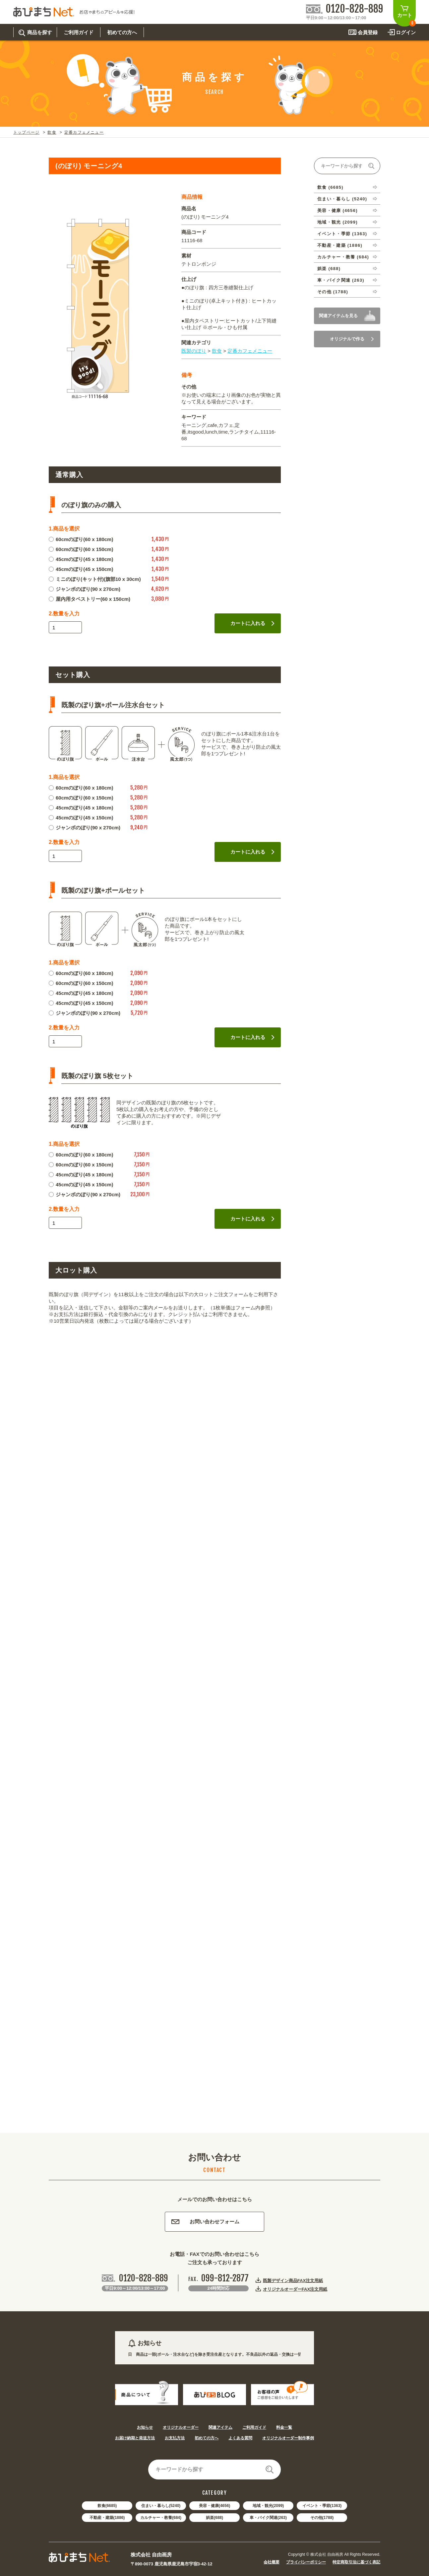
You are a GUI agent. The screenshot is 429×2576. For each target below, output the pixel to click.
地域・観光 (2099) (337, 222)
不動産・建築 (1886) (339, 245)
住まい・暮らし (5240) (342, 198)
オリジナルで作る (352, 338)
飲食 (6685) (330, 187)
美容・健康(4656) (214, 2505)
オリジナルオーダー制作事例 (288, 2438)
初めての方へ (206, 2438)
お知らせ (145, 2427)
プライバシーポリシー (306, 2562)
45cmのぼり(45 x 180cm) (81, 559)
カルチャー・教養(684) (160, 2517)
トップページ (26, 132)
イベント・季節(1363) (322, 2505)
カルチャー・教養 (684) (343, 256)
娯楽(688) (214, 2517)
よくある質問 (240, 2438)
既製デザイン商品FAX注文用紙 (293, 2280)
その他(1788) (322, 2517)
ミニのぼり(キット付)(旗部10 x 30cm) (95, 579)
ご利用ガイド (254, 2427)
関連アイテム (220, 2427)
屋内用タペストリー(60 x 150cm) (89, 599)
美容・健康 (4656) (337, 210)
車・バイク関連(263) (268, 2517)
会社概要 (271, 2562)
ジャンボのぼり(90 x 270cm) (84, 589)
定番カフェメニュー (84, 132)
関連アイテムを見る (338, 315)
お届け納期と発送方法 (135, 2438)
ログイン (406, 32)
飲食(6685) (107, 2505)
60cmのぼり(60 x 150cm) (81, 549)
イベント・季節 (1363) (342, 233)
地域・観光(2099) (268, 2505)
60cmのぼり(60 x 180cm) (81, 539)
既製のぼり (193, 351)
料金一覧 (284, 2427)
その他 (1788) (332, 291)
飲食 (51, 132)
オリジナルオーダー (181, 2427)
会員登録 (368, 32)
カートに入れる (252, 623)
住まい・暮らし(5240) (161, 2505)
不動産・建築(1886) (107, 2517)
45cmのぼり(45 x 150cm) (81, 569)
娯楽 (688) (328, 268)
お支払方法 (175, 2438)
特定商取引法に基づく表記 (356, 2562)
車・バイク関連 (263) (340, 280)
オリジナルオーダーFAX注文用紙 (295, 2289)
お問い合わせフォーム (205, 2221)
